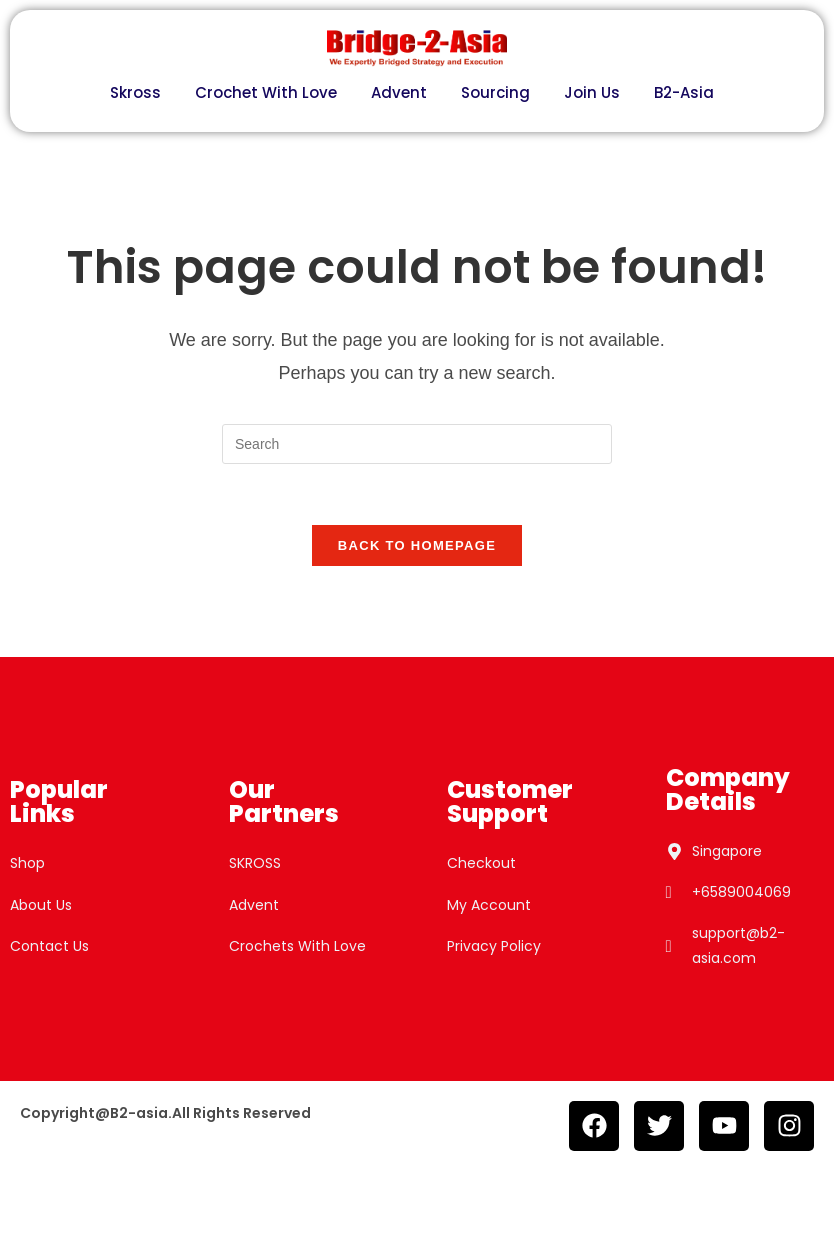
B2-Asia (684, 92)
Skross (135, 92)
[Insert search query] (417, 444)
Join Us (592, 92)
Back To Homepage (417, 545)
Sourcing (495, 92)
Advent (399, 92)
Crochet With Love (266, 92)
